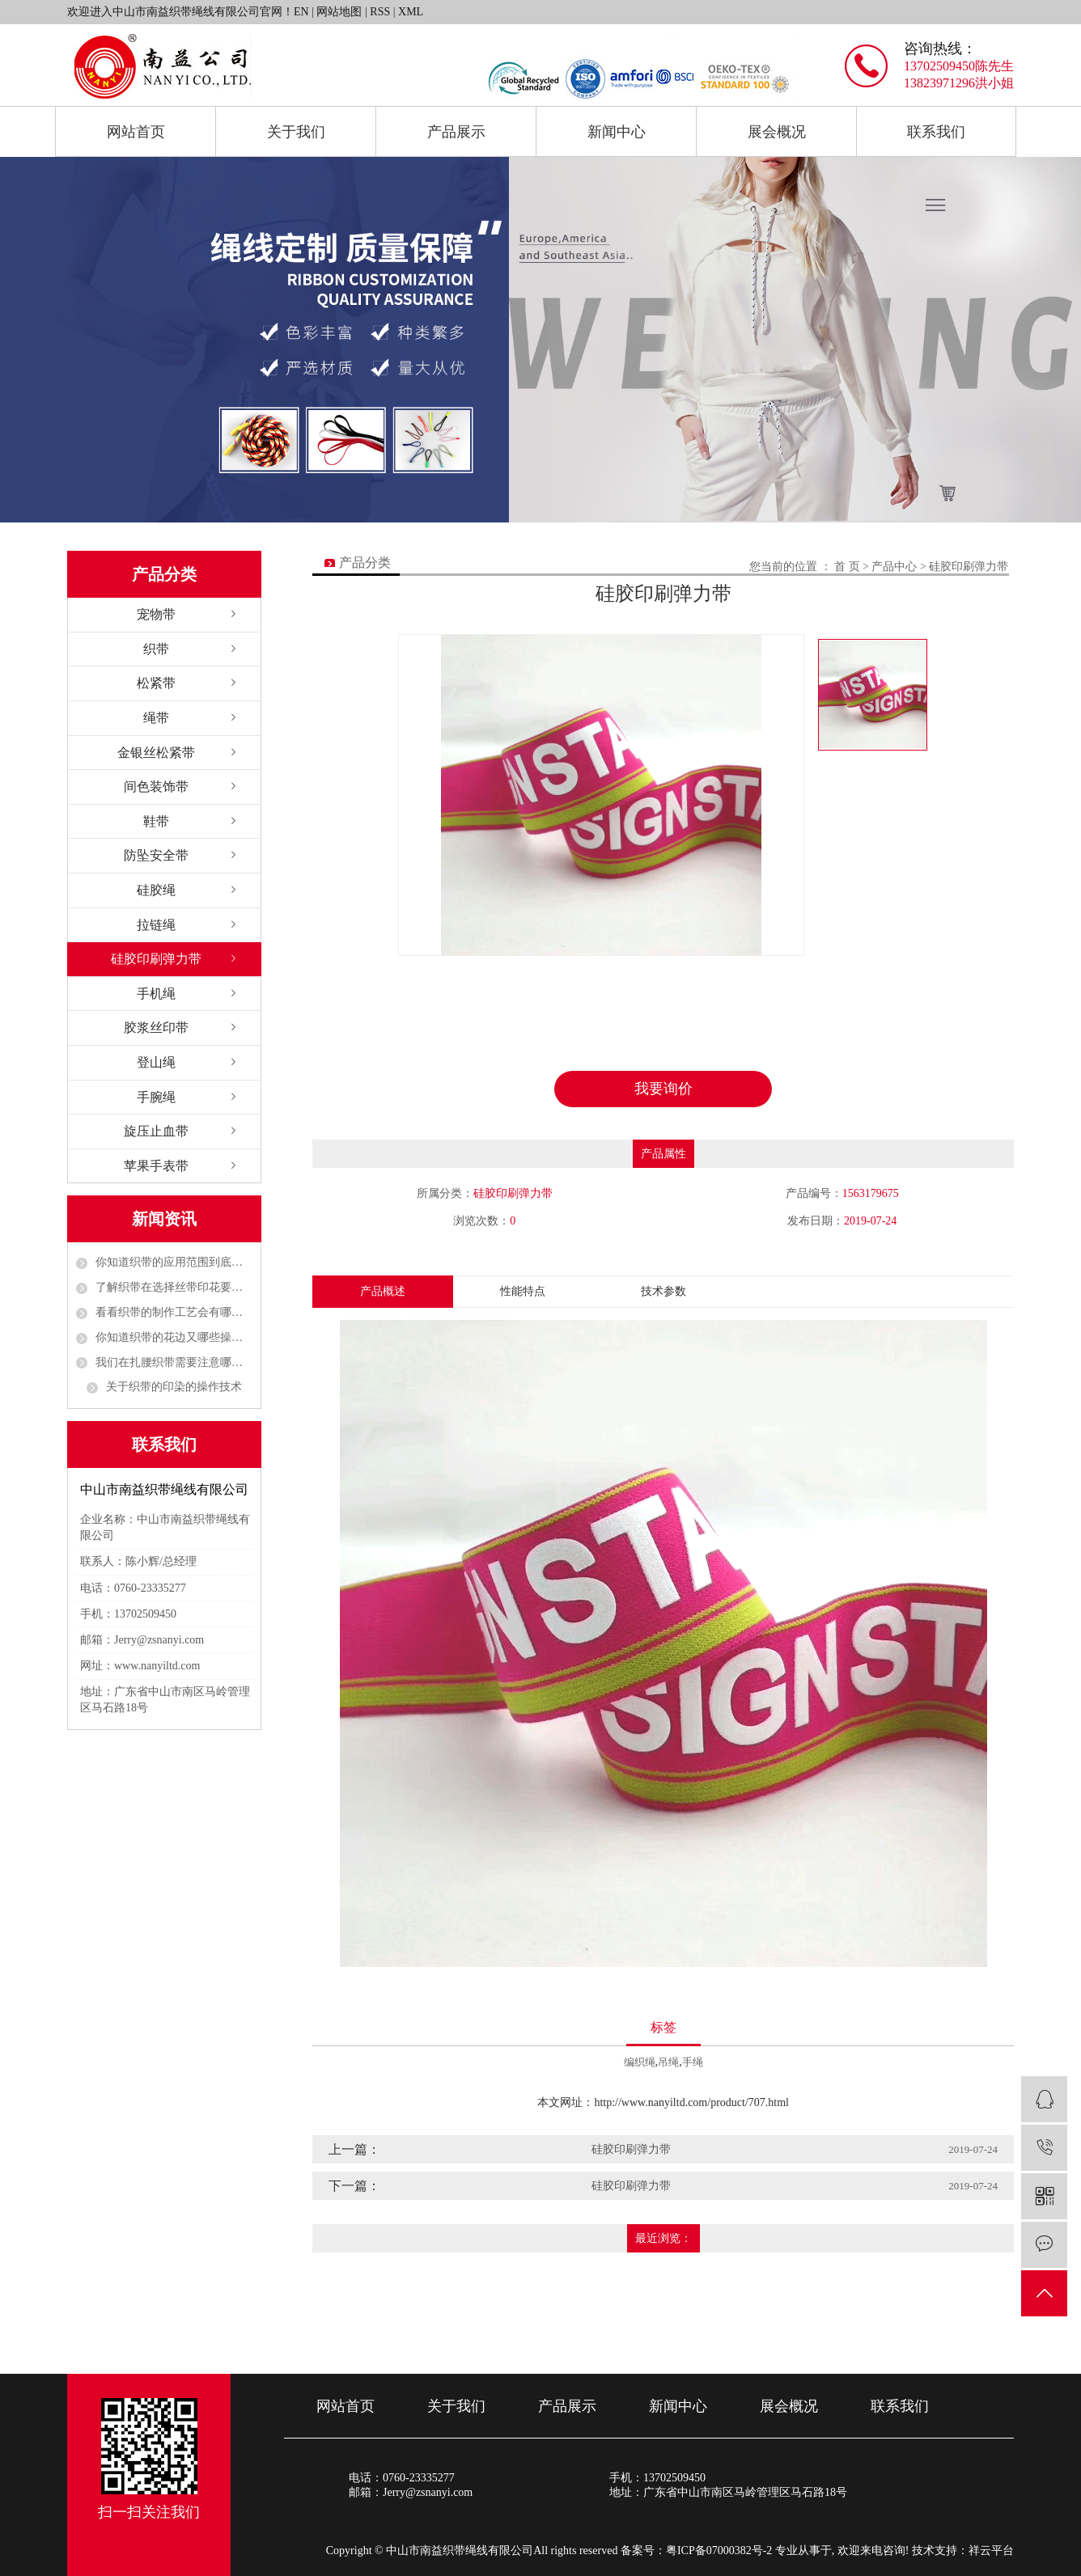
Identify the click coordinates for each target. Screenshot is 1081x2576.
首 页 (847, 566)
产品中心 (894, 566)
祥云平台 (991, 2550)
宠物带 (156, 614)
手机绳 (156, 993)
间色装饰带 (156, 786)
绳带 (156, 718)
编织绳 (639, 2062)
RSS (380, 12)
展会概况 (777, 132)
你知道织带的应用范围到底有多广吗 (173, 1262)
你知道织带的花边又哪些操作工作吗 (173, 1337)
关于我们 (296, 132)
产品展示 (456, 132)
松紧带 (156, 683)
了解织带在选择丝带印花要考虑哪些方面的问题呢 (173, 1287)
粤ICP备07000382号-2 (719, 2550)
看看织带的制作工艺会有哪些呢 (173, 1312)
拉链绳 (156, 925)
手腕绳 (156, 1097)
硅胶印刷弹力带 (156, 959)
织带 (156, 649)
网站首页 (136, 132)
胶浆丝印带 (156, 1027)
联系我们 (936, 132)
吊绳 (668, 2062)
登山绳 (156, 1062)
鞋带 (156, 821)
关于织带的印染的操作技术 (174, 1387)
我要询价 (663, 1089)
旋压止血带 (156, 1131)
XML (410, 12)
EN (301, 12)
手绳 (692, 2062)
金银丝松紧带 (156, 752)
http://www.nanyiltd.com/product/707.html (691, 2102)
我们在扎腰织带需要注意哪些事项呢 (173, 1362)
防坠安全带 (156, 855)
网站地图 (339, 12)
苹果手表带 (156, 1166)
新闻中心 (616, 132)
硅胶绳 (156, 890)
